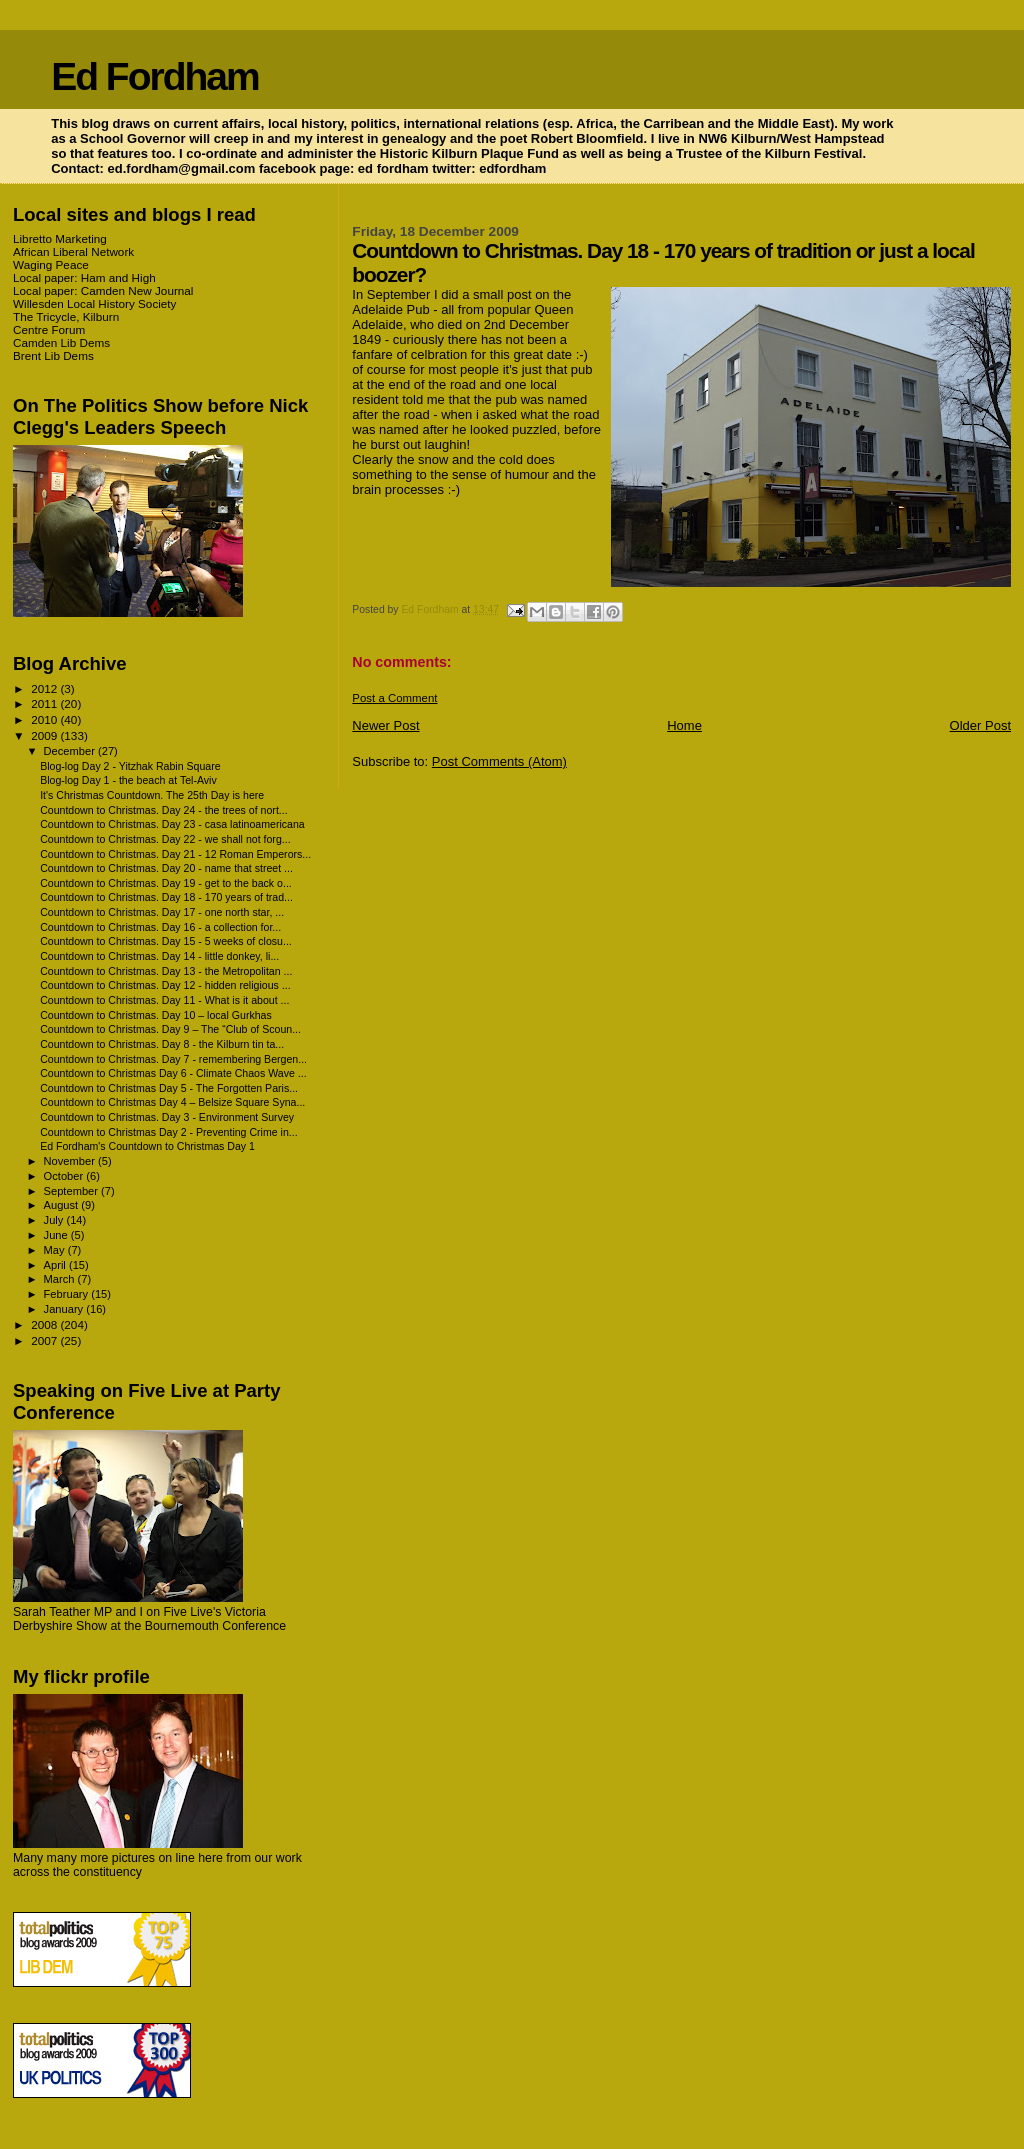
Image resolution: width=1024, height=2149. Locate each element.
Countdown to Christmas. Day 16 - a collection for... (160, 927)
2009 (45, 735)
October (65, 1176)
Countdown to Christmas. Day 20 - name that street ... (166, 868)
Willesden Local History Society (94, 303)
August (63, 1205)
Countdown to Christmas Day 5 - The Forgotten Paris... (169, 1088)
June (57, 1235)
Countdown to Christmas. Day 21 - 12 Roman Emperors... (175, 854)
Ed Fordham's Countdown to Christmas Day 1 (147, 1146)
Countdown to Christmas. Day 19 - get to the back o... (166, 883)
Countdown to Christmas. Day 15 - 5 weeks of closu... (166, 941)
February (68, 1294)
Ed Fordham (155, 76)
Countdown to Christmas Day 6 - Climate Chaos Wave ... (173, 1073)
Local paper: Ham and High (84, 277)
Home (684, 725)
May (56, 1250)
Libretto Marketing (60, 238)
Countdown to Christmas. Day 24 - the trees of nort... (164, 810)
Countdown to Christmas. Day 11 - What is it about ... (164, 1000)
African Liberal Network (73, 251)
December (71, 751)
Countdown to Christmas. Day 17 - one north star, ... (162, 912)
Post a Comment (394, 698)
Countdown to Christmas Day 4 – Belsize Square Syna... (172, 1102)
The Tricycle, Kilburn (66, 316)
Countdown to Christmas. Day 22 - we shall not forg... (165, 839)
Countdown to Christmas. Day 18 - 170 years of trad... (166, 897)
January (65, 1309)
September (73, 1191)
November (71, 1161)
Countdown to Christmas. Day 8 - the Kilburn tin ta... (162, 1044)
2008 (45, 1324)
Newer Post (385, 725)
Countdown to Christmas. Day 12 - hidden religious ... (165, 985)
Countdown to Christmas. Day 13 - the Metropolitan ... (166, 971)
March (61, 1279)
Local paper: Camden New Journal (103, 290)
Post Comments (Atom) (499, 761)
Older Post (980, 725)
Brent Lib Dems (53, 355)
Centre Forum (49, 329)
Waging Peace (51, 264)
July (55, 1220)
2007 (45, 1340)
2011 (45, 703)
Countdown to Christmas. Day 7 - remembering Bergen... (173, 1059)
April (56, 1265)
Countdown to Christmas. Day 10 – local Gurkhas (156, 1015)
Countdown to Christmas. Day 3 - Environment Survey (167, 1117)
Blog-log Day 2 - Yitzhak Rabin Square (130, 766)
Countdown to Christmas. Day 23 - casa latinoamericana (172, 824)
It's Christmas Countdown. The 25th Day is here (152, 795)
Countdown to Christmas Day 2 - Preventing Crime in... (169, 1132)
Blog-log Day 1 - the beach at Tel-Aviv (128, 780)
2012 (45, 688)
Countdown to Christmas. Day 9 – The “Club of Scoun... (170, 1029)
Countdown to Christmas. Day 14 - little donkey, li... (159, 956)
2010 (45, 719)
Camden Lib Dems (61, 342)
